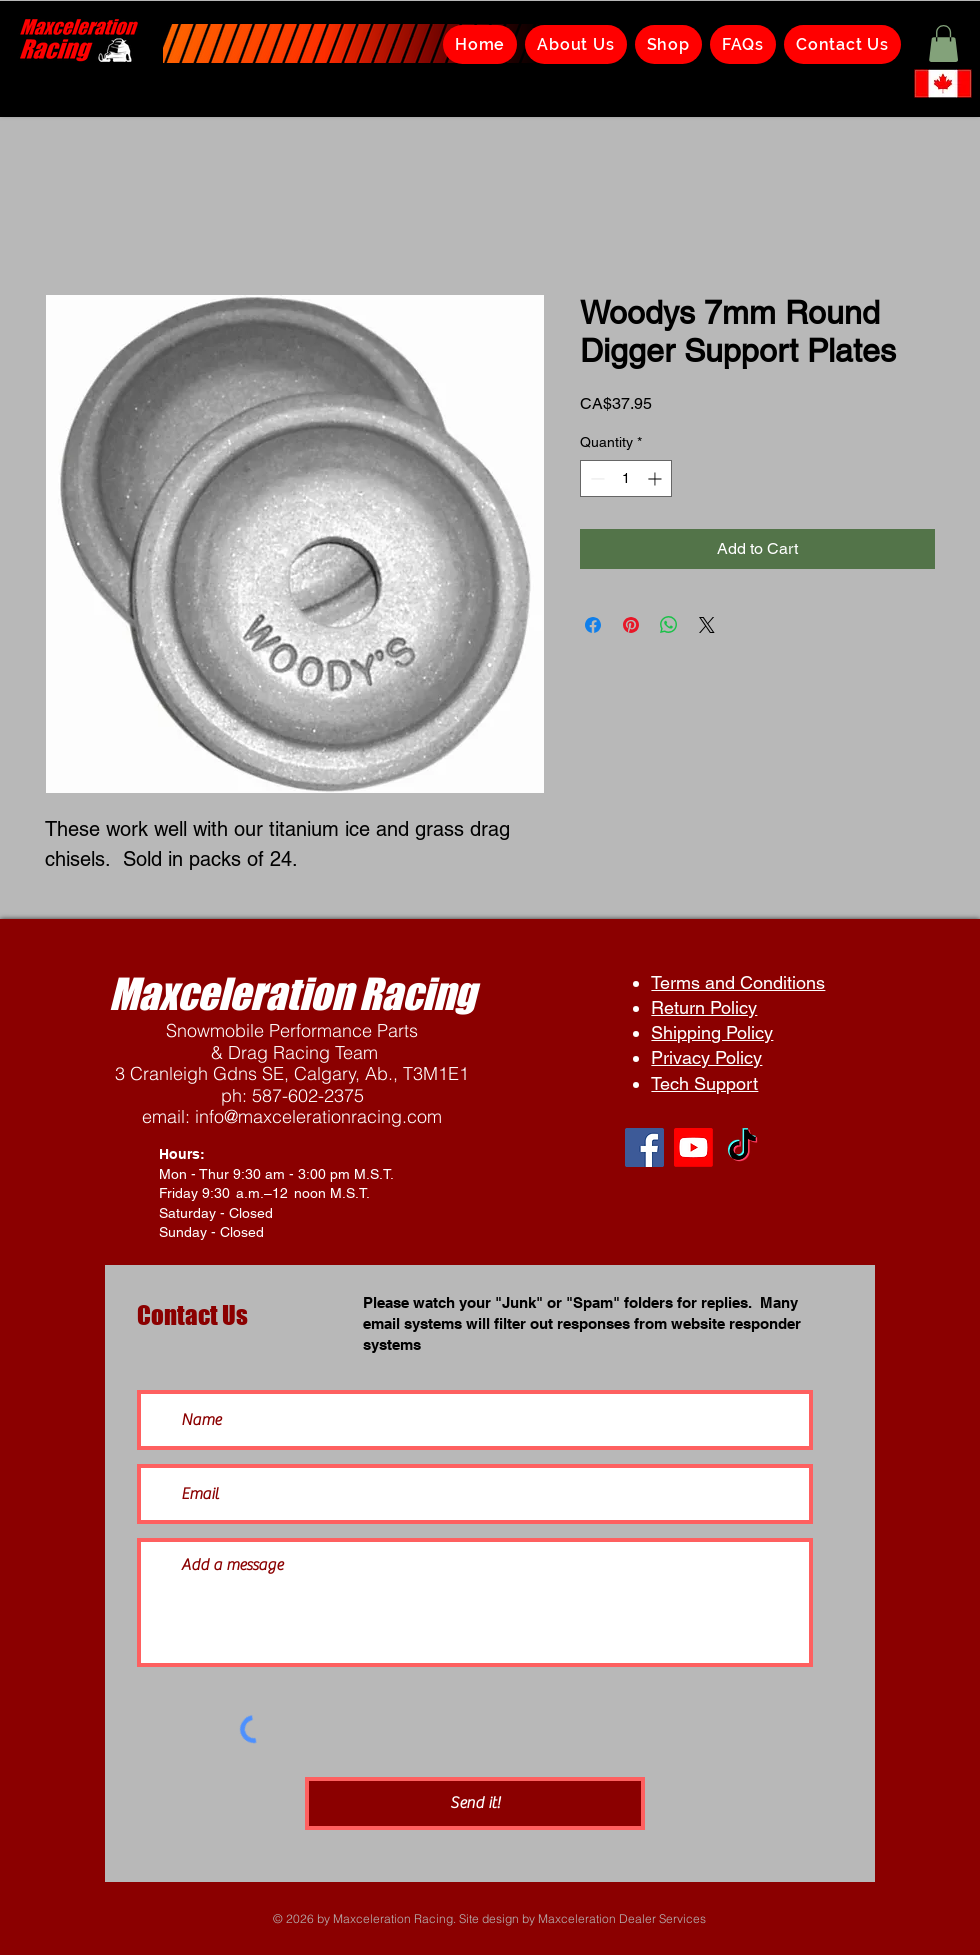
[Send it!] (475, 1803)
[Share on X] (707, 625)
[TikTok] (742, 1147)
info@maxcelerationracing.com (318, 1116)
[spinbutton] (626, 478)
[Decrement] (595, 478)
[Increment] (656, 478)
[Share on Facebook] (593, 625)
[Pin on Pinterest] (631, 625)
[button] (943, 43)
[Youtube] (693, 1147)
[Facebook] (644, 1147)
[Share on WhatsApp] (669, 625)
